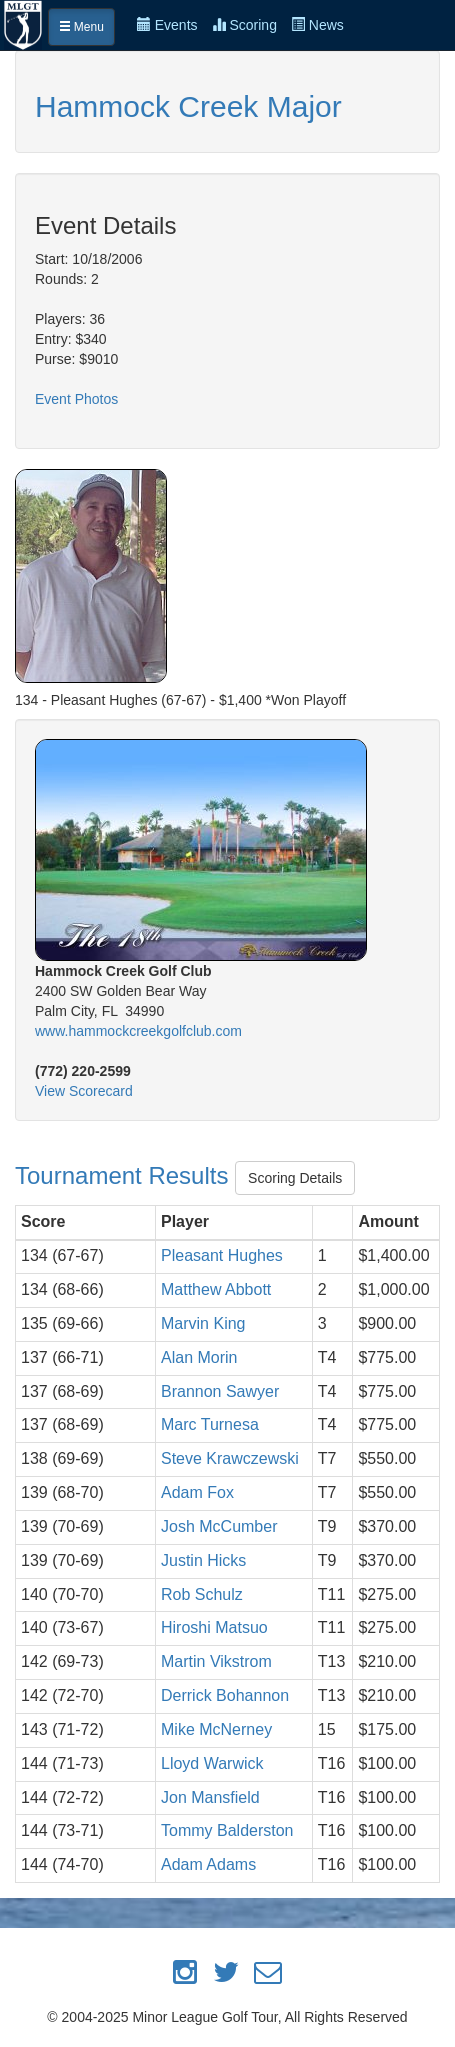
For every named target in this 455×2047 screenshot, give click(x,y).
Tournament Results (125, 1175)
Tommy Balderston (227, 1830)
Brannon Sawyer (220, 1391)
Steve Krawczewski (230, 1458)
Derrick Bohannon (225, 1695)
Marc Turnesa (210, 1424)
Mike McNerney (216, 1729)
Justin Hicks (203, 1560)
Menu (81, 27)
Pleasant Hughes (222, 1255)
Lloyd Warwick (212, 1763)
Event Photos (76, 399)
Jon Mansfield (210, 1797)
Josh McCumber (219, 1526)
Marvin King (203, 1323)
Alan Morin (199, 1357)
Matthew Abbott (216, 1289)
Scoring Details (295, 1178)
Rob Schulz (202, 1594)
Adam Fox (197, 1492)
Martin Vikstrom (216, 1661)
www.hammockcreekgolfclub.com (138, 1031)
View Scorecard (84, 1091)
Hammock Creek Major (188, 106)
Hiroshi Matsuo (214, 1627)
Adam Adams (208, 1864)
